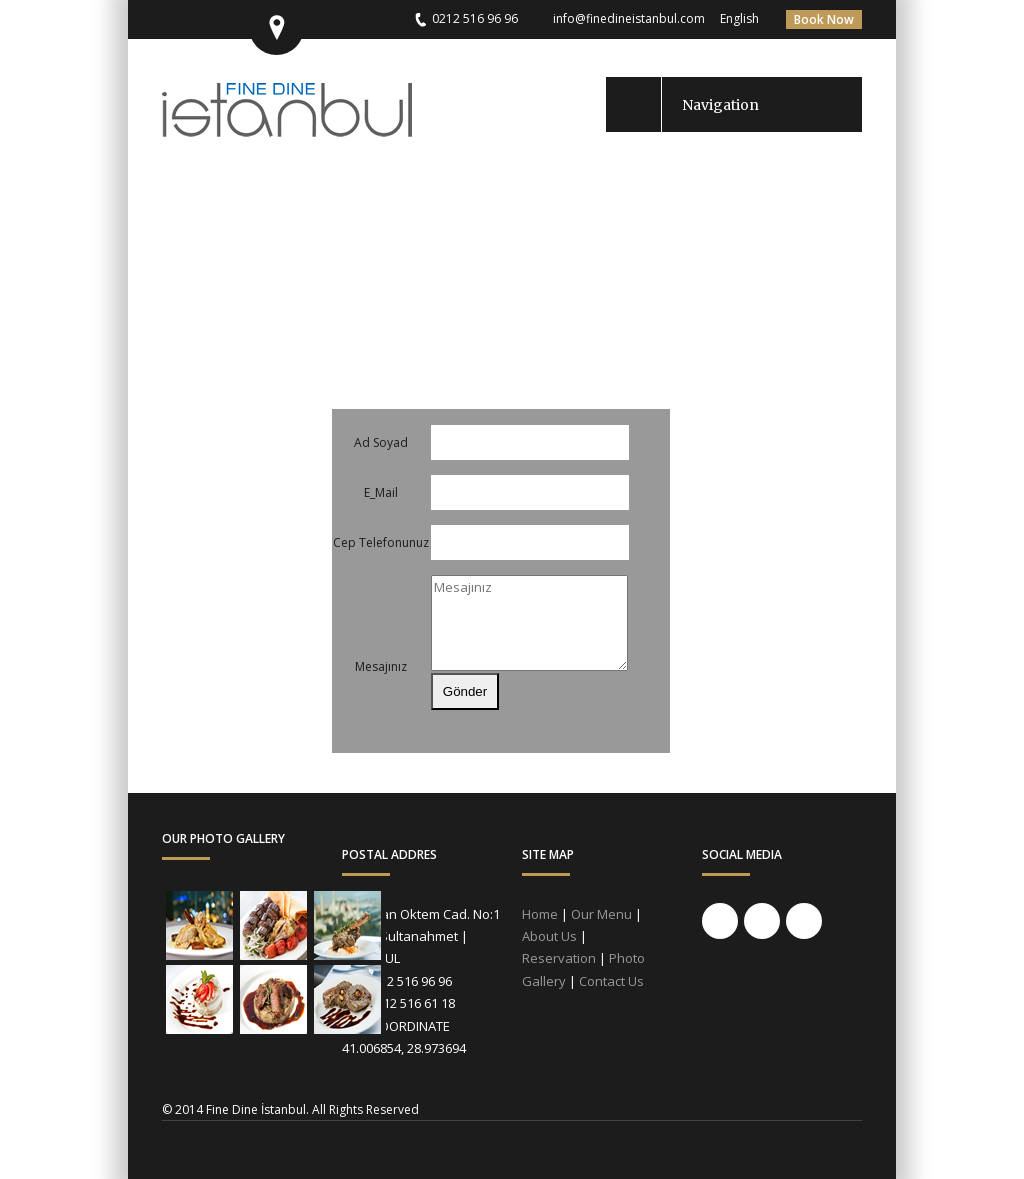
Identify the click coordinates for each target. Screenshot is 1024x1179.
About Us (549, 936)
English (739, 18)
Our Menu (601, 914)
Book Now (824, 19)
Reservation (559, 958)
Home (540, 914)
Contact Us (611, 981)
